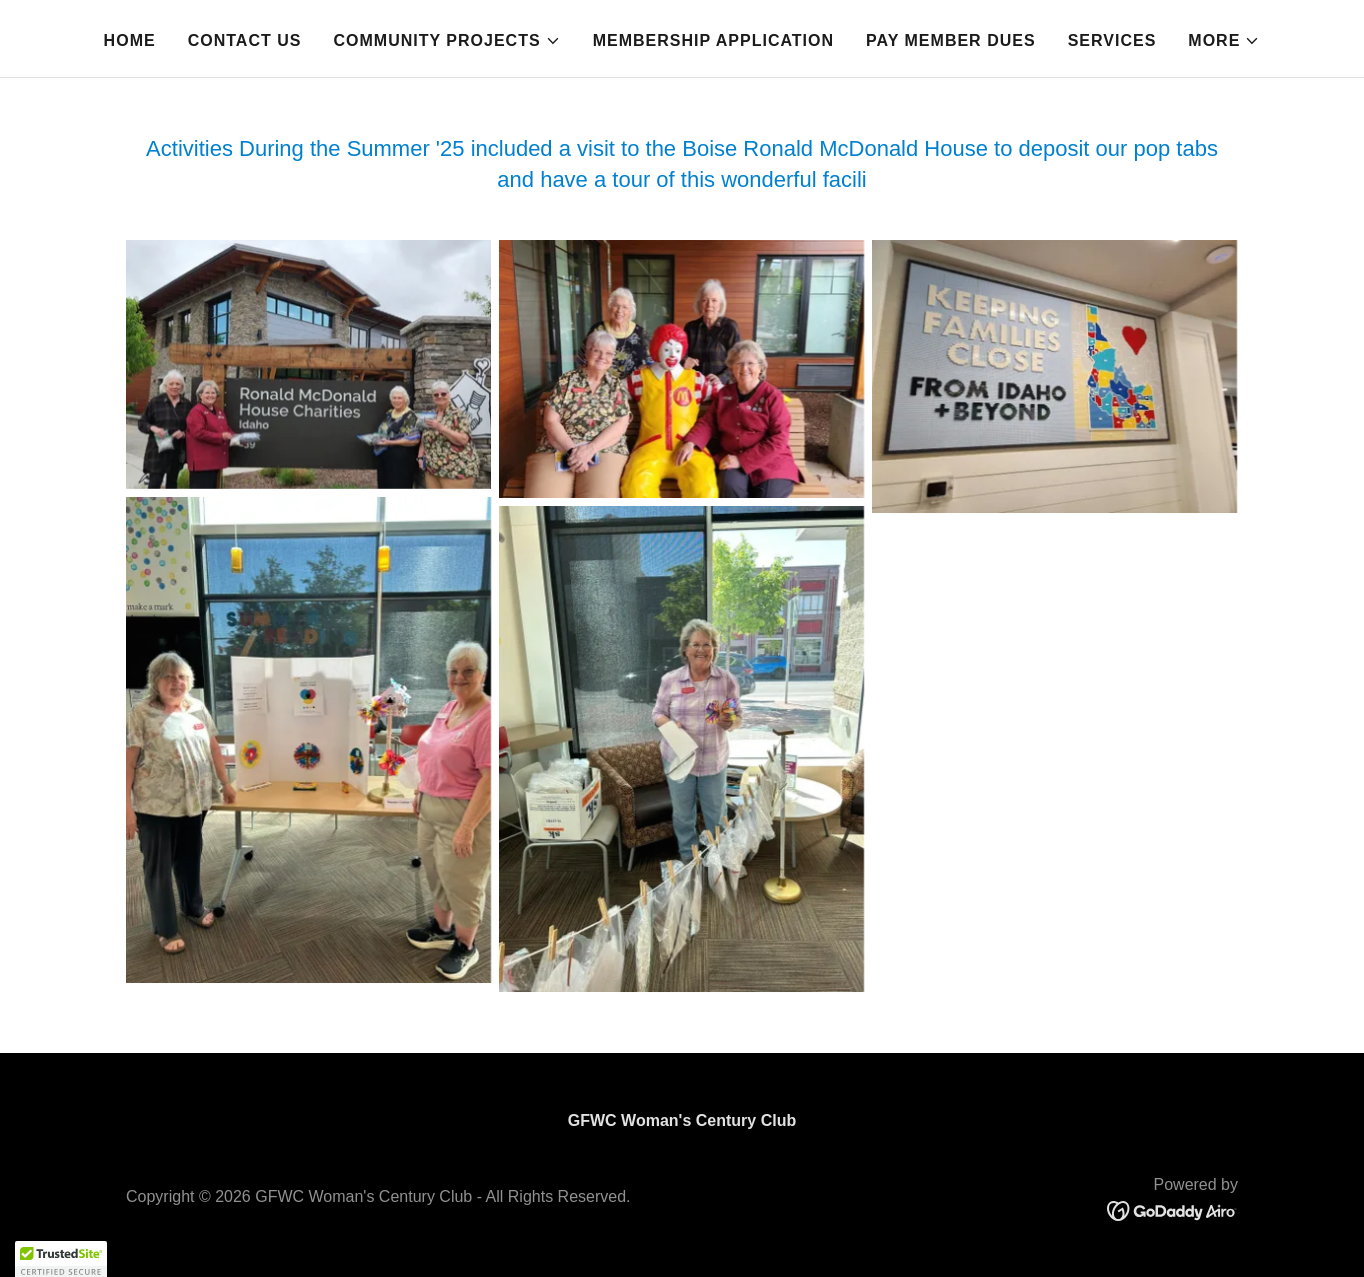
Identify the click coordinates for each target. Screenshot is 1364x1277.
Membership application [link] (713, 40)
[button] (446, 41)
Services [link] (1112, 40)
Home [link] (130, 40)
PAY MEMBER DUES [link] (951, 40)
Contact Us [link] (245, 40)
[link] (1172, 1209)
